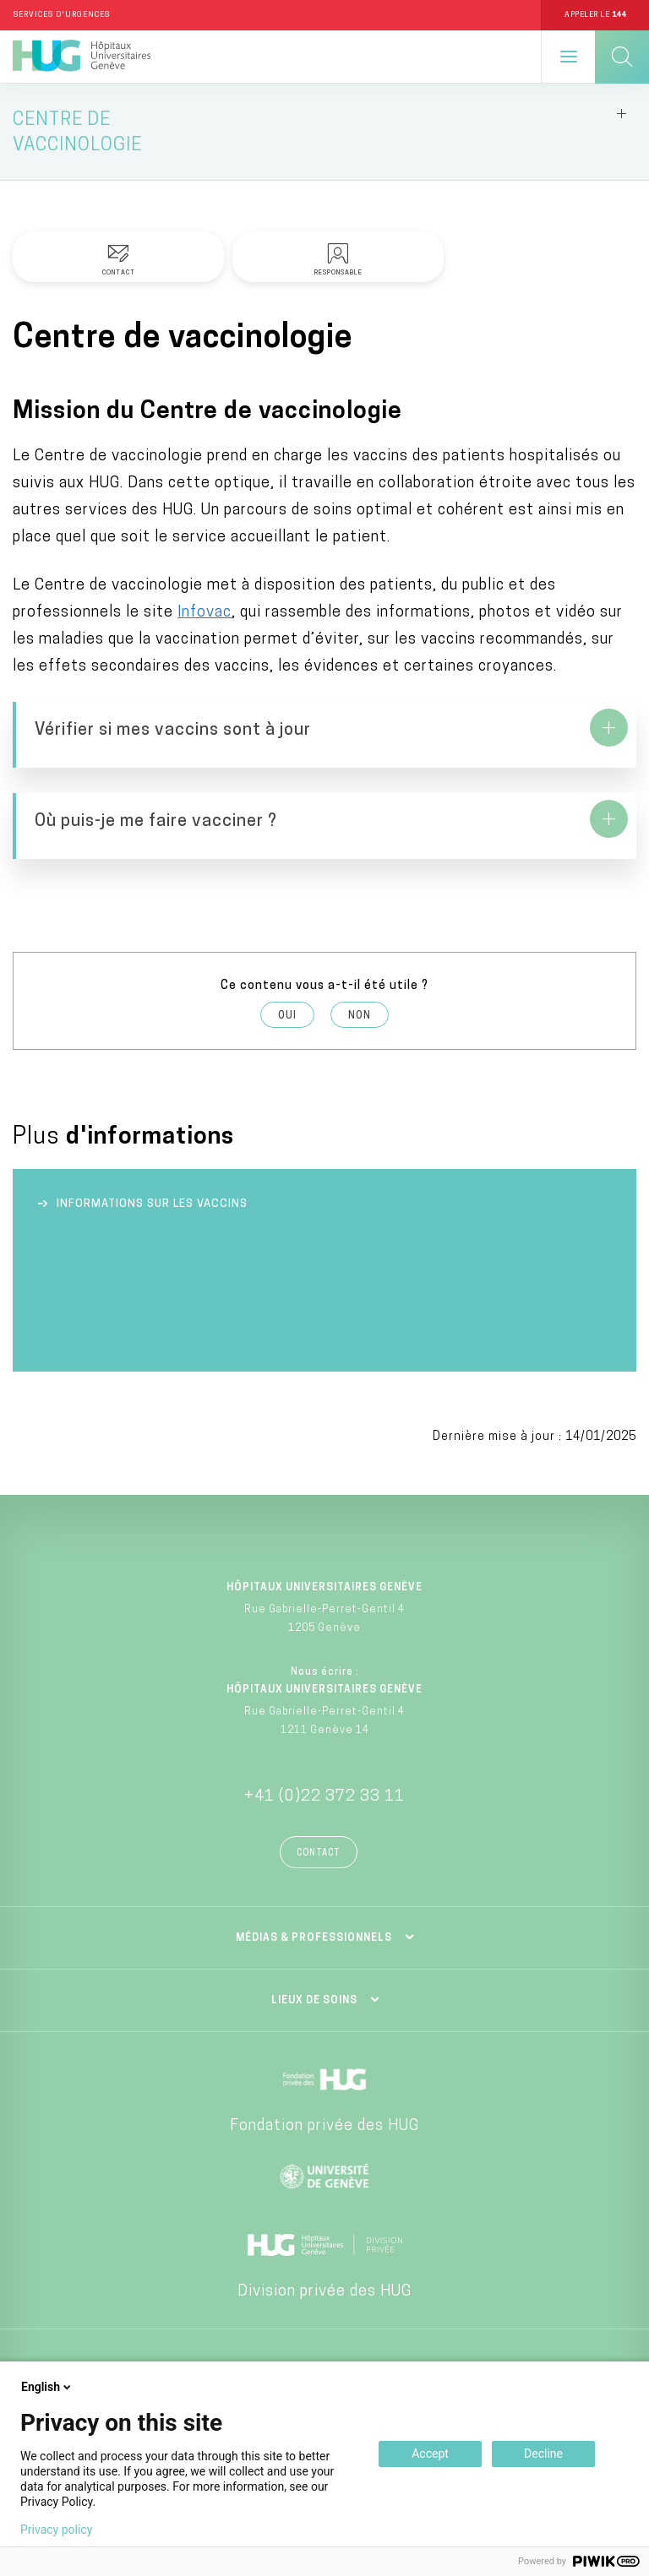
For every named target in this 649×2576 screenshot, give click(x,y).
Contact (319, 1853)
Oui (287, 1016)
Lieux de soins (314, 2001)
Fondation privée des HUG (324, 2126)
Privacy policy (56, 2529)
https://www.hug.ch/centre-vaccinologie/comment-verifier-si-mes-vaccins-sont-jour (324, 735)
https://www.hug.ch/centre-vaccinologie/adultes (324, 826)
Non (359, 1016)
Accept (430, 2453)
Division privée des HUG (324, 2292)
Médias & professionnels (314, 1938)
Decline (543, 2453)
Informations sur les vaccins (152, 1203)
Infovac (204, 613)
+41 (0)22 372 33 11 (324, 1797)
